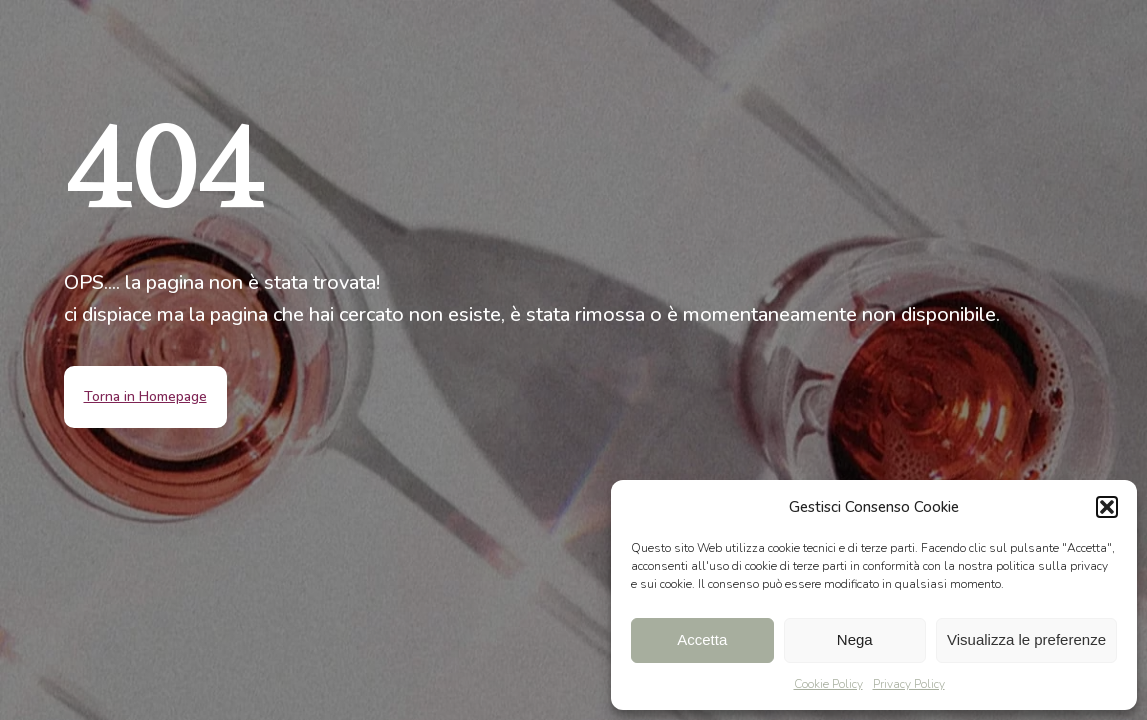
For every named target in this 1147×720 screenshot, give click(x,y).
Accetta (702, 639)
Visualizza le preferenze (1026, 639)
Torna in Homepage (145, 396)
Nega (855, 639)
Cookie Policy (828, 684)
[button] (1107, 507)
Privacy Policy (909, 684)
